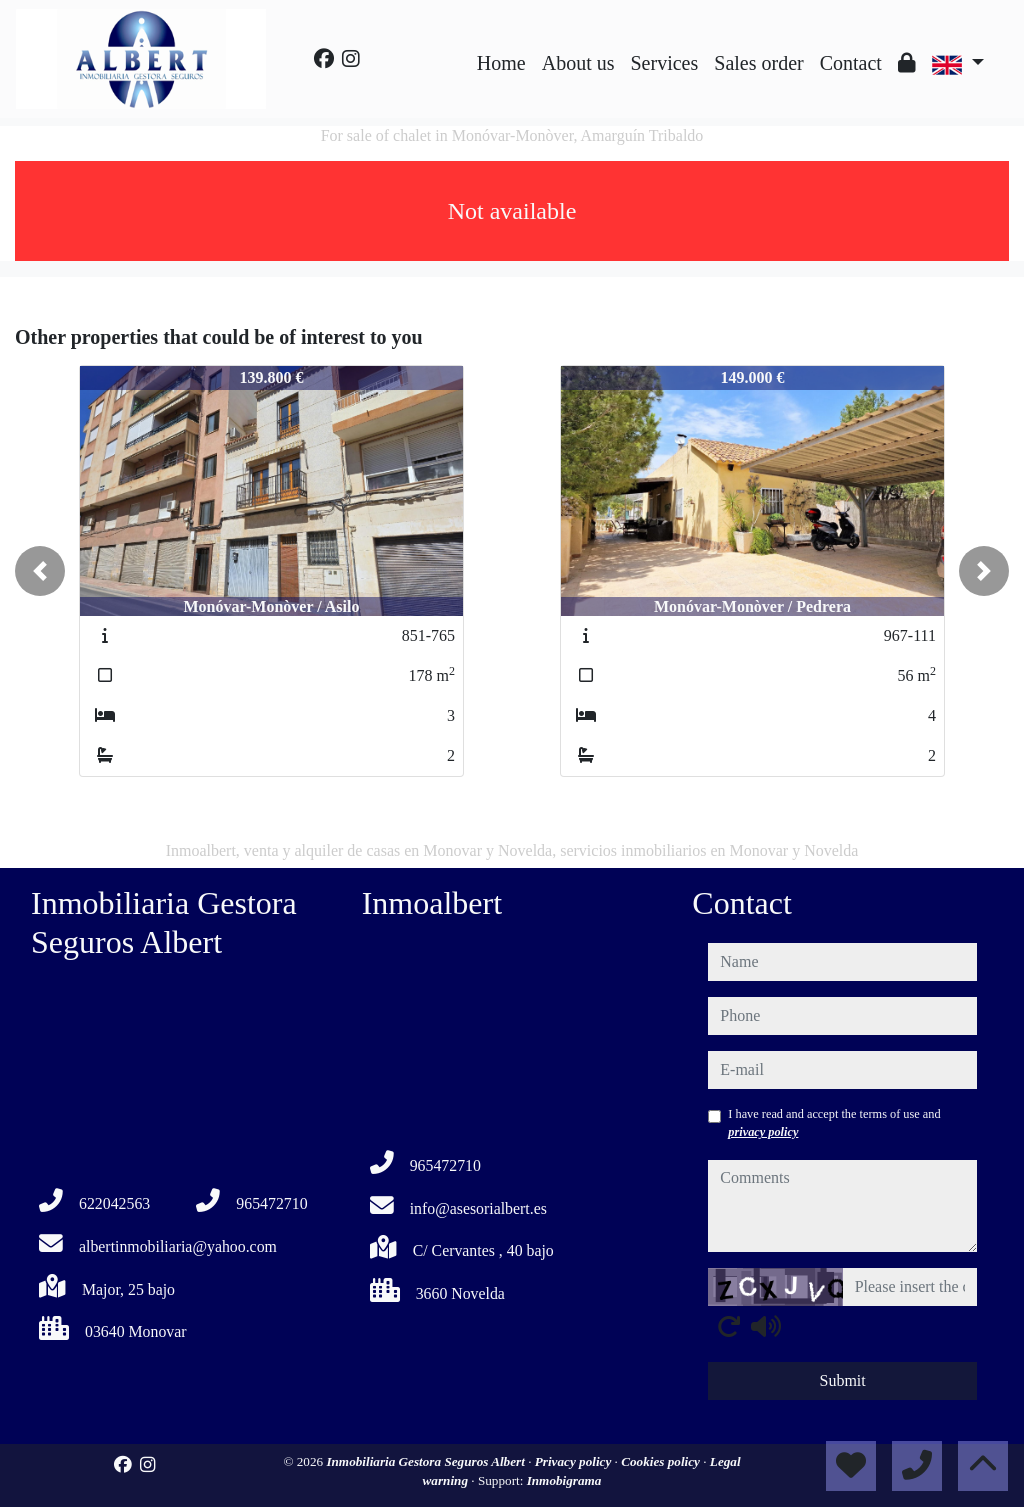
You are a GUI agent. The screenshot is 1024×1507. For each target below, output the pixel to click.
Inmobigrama (564, 1480)
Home (501, 63)
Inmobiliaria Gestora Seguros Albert (427, 1461)
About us (578, 63)
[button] (40, 571)
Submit (843, 1380)
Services (665, 63)
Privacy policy (575, 1461)
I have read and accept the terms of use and (834, 1123)
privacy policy (763, 1132)
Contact (851, 63)
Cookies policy (662, 1461)
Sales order (758, 63)
